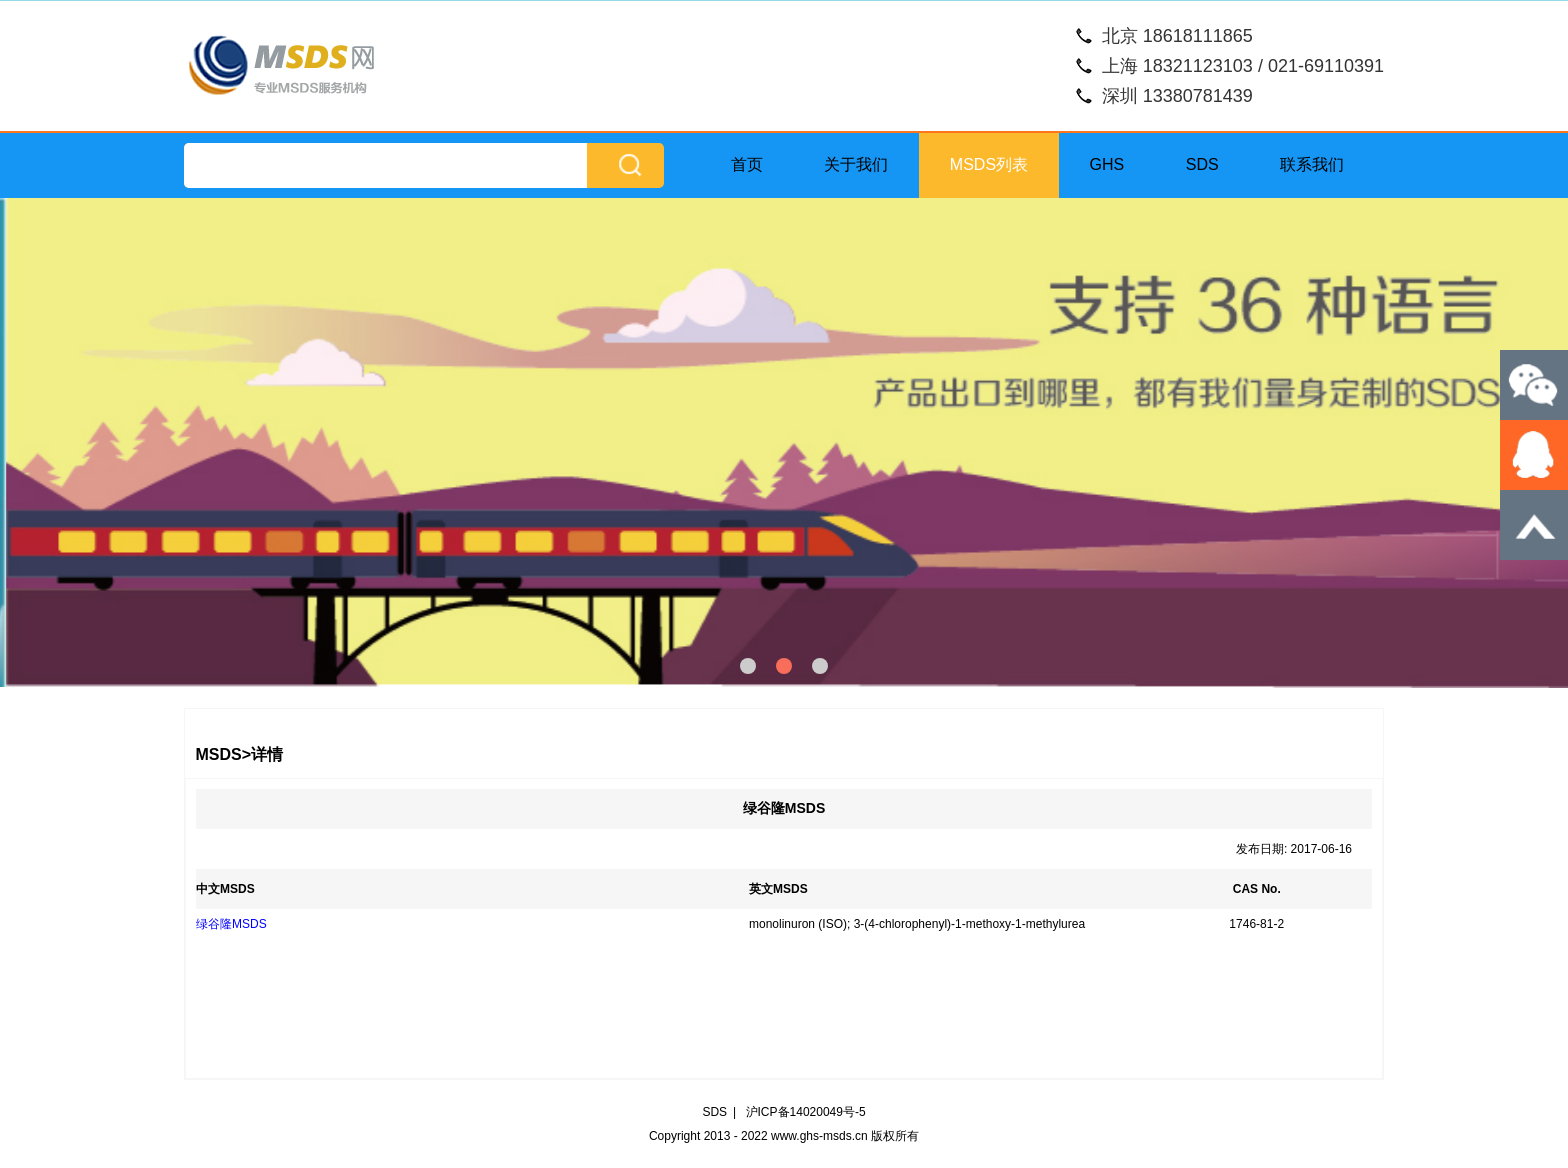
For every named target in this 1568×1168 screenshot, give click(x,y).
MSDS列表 (989, 164)
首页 (747, 164)
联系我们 (1312, 164)
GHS (1107, 164)
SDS (1202, 164)
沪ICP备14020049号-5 (806, 1112)
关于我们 (856, 164)
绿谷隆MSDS (231, 924)
